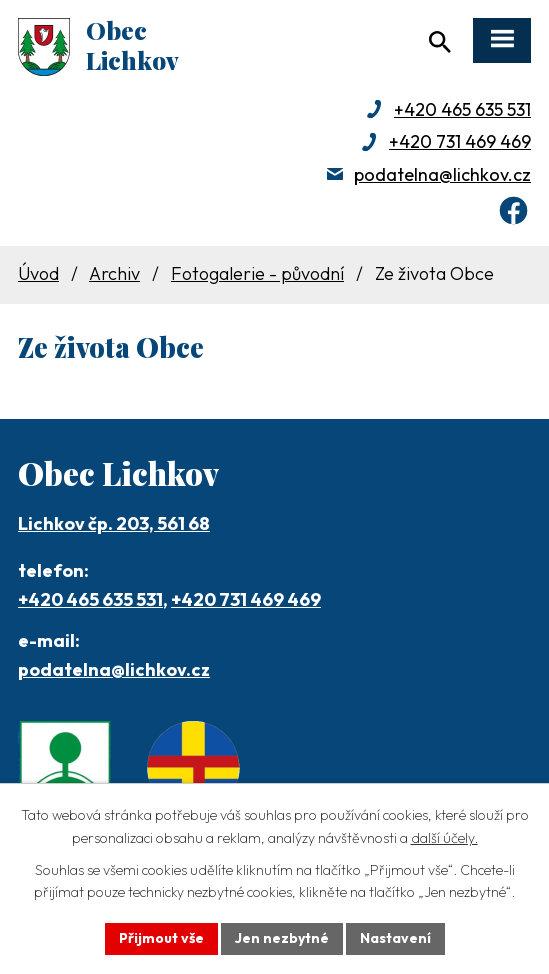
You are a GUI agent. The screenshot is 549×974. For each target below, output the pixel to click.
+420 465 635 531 (462, 109)
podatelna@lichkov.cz (442, 174)
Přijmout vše (161, 938)
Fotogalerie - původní (257, 273)
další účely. (444, 838)
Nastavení (395, 938)
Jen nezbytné (282, 938)
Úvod (38, 273)
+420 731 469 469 (460, 141)
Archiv (114, 273)
